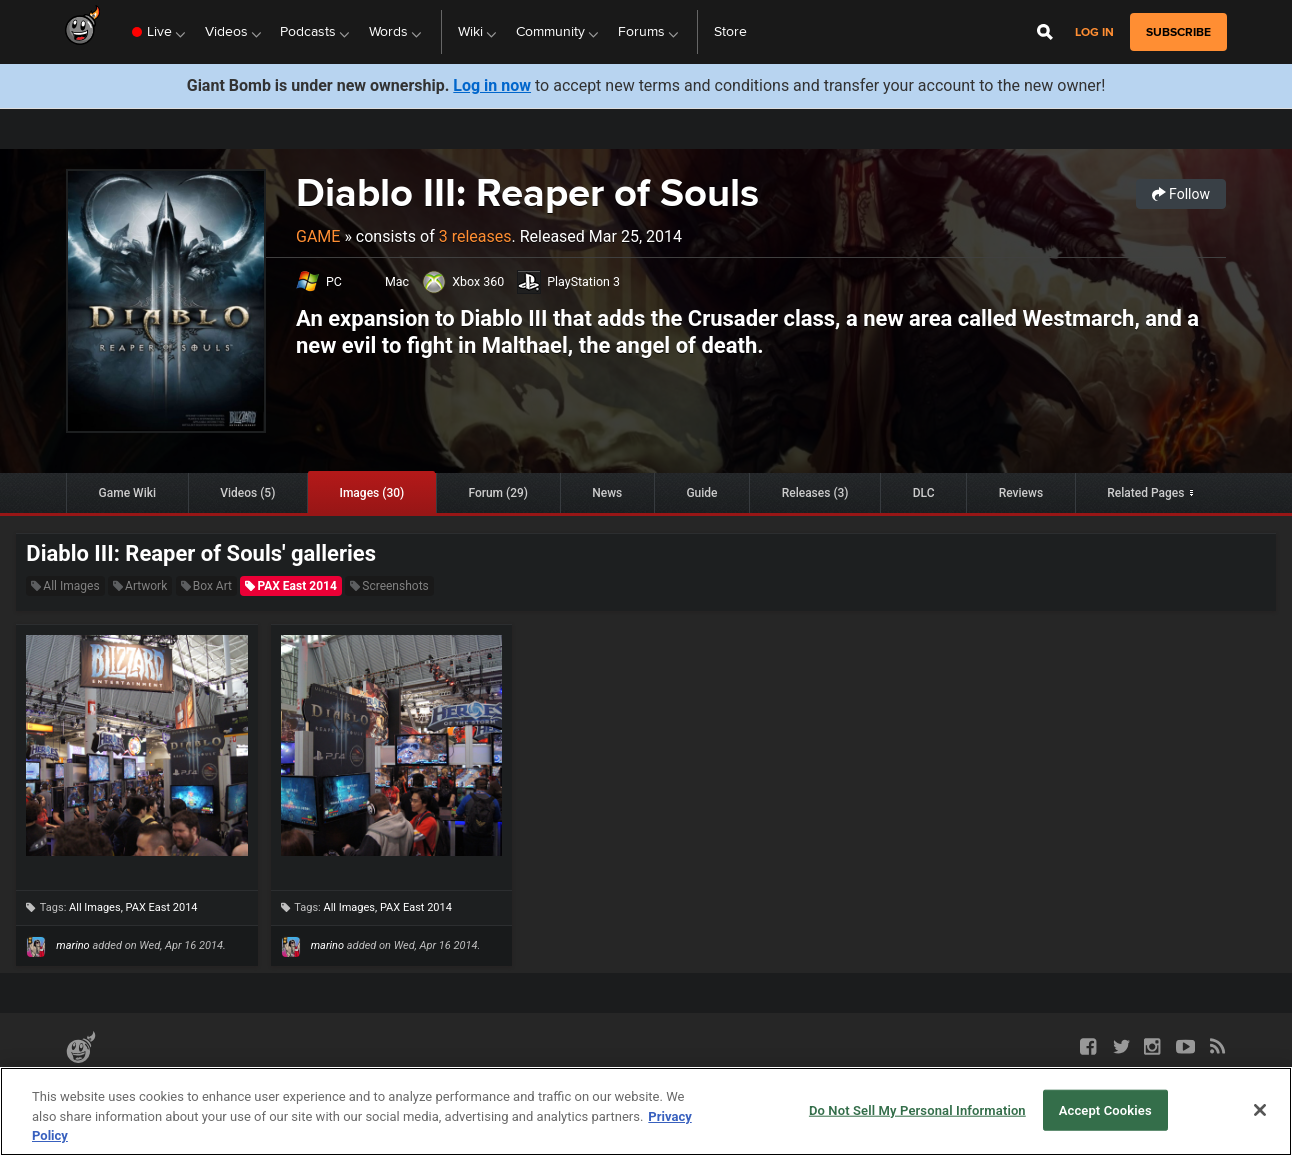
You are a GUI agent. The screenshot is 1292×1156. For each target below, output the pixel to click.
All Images (65, 586)
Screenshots (389, 586)
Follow (1181, 194)
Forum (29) (498, 493)
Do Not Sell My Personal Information (917, 1109)
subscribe (1178, 32)
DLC (924, 493)
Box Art (206, 586)
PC (334, 281)
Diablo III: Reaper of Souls (527, 192)
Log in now (492, 85)
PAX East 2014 (290, 586)
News (607, 493)
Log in (1094, 32)
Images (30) (372, 493)
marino (72, 945)
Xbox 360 (478, 281)
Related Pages (1145, 493)
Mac (397, 281)
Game (318, 236)
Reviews (1021, 493)
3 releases (475, 236)
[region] (646, 1111)
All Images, (97, 907)
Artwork (140, 586)
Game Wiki (127, 493)
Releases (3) (815, 493)
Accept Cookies (1105, 1109)
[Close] (1260, 1110)
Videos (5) (247, 493)
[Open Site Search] (1045, 32)
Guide (701, 493)
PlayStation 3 (583, 281)
